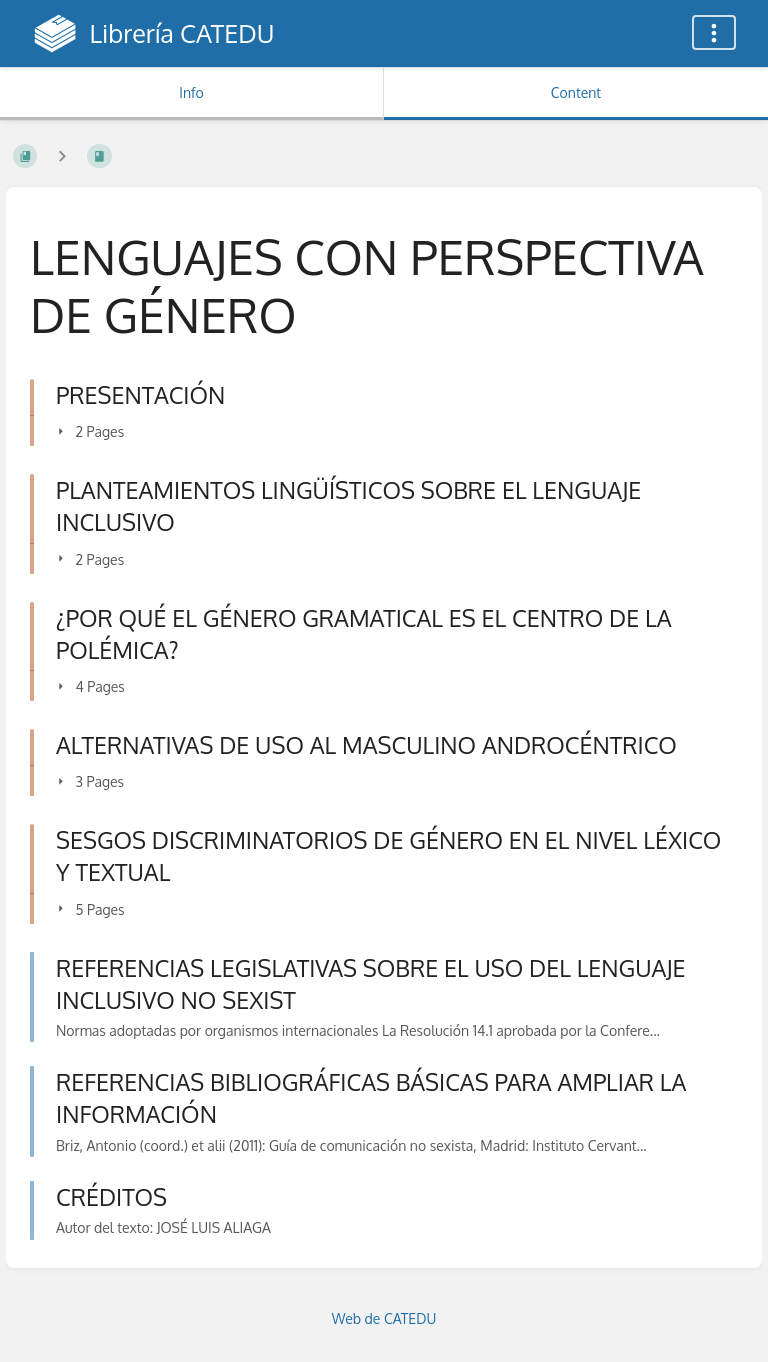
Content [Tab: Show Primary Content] (576, 92)
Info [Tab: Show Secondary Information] (191, 92)
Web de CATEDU (384, 1318)
